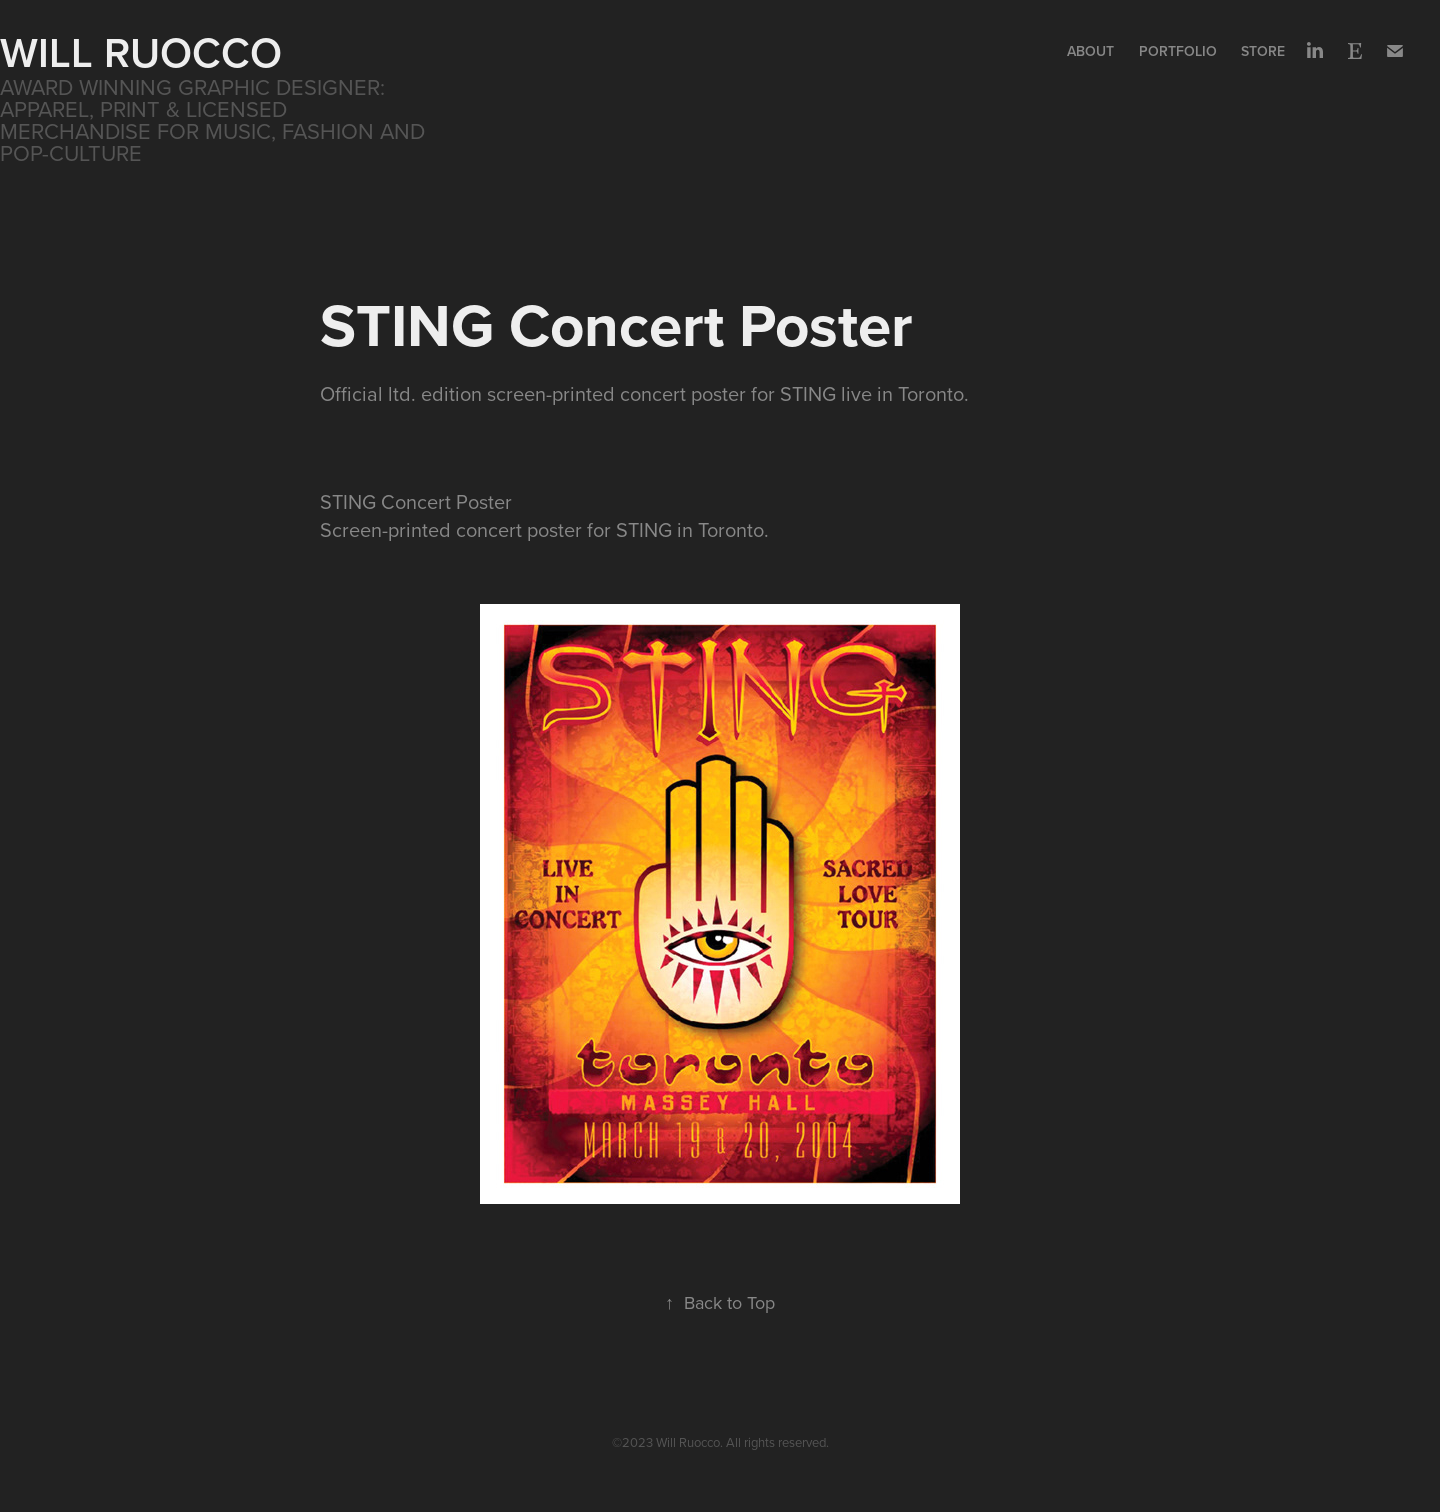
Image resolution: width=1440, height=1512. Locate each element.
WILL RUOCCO (141, 52)
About (1090, 51)
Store (1263, 51)
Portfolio (1178, 51)
